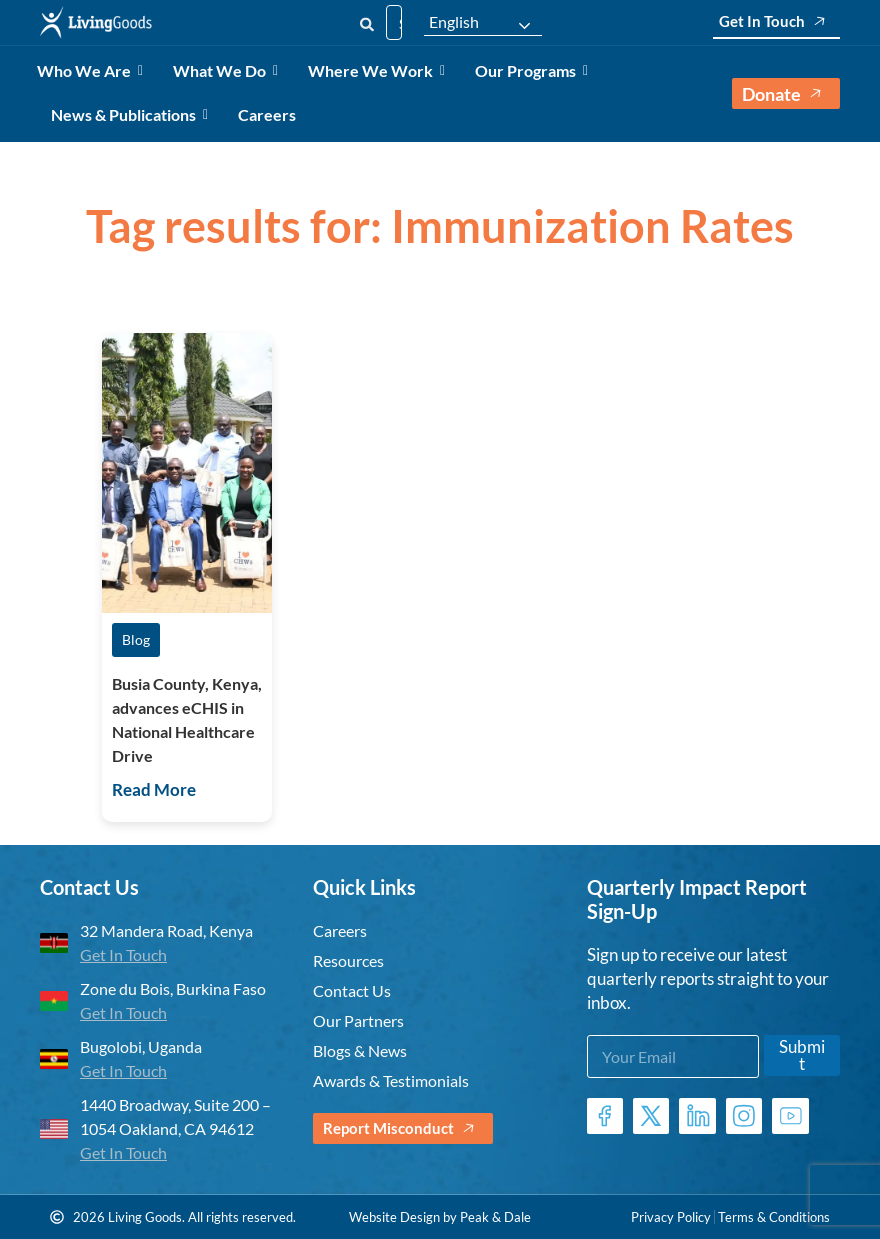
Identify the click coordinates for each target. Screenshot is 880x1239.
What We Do (223, 70)
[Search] (367, 22)
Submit (802, 1055)
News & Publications (127, 114)
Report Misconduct (403, 1128)
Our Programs (529, 70)
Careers (267, 114)
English (454, 22)
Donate (786, 93)
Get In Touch (776, 21)
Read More (154, 789)
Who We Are (87, 70)
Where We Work (374, 70)
